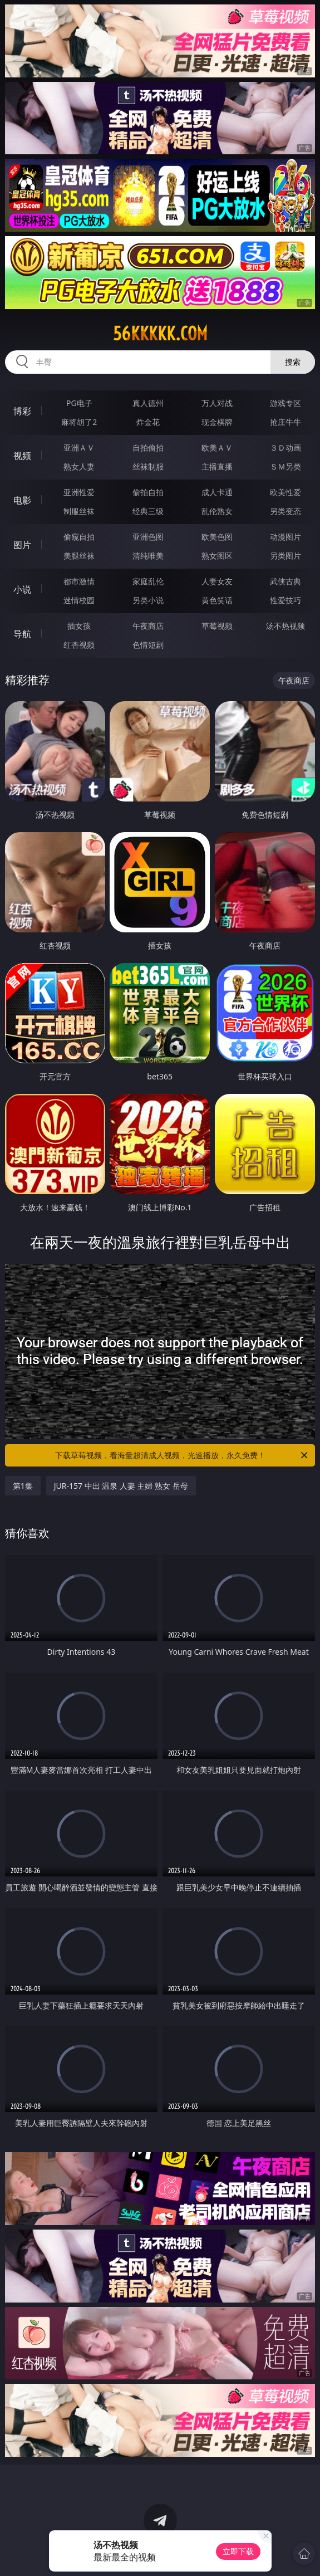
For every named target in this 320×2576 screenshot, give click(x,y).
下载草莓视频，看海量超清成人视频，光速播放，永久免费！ (182, 1455)
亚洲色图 (148, 536)
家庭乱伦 (148, 581)
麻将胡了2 (79, 422)
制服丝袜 (79, 511)
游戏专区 (285, 403)
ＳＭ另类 (285, 466)
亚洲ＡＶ (79, 447)
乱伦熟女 (217, 511)
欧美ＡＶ (217, 447)
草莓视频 (217, 625)
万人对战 (217, 403)
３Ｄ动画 (285, 447)
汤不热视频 (285, 625)
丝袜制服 (148, 466)
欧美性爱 (285, 492)
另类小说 (148, 600)
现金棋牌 (217, 422)
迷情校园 (79, 600)
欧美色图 (217, 536)
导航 (22, 634)
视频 (22, 455)
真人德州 (148, 403)
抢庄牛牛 (285, 422)
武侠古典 (285, 581)
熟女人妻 (79, 466)
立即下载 (238, 2551)
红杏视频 (79, 644)
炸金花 (148, 422)
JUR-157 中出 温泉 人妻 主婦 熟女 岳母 (121, 1485)
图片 (22, 545)
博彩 (22, 411)
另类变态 (285, 511)
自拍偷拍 (148, 447)
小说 (22, 589)
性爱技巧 (285, 600)
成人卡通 (217, 492)
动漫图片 (285, 536)
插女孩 (79, 625)
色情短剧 (148, 644)
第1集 (23, 1485)
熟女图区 (217, 555)
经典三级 (148, 511)
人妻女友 (217, 581)
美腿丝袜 (79, 555)
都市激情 (79, 581)
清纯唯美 (148, 555)
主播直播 (217, 466)
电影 (22, 500)
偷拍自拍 (148, 492)
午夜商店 (148, 625)
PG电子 (79, 403)
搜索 (293, 361)
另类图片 (285, 555)
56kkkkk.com (160, 333)
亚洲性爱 (79, 492)
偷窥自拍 (79, 536)
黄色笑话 (217, 600)
